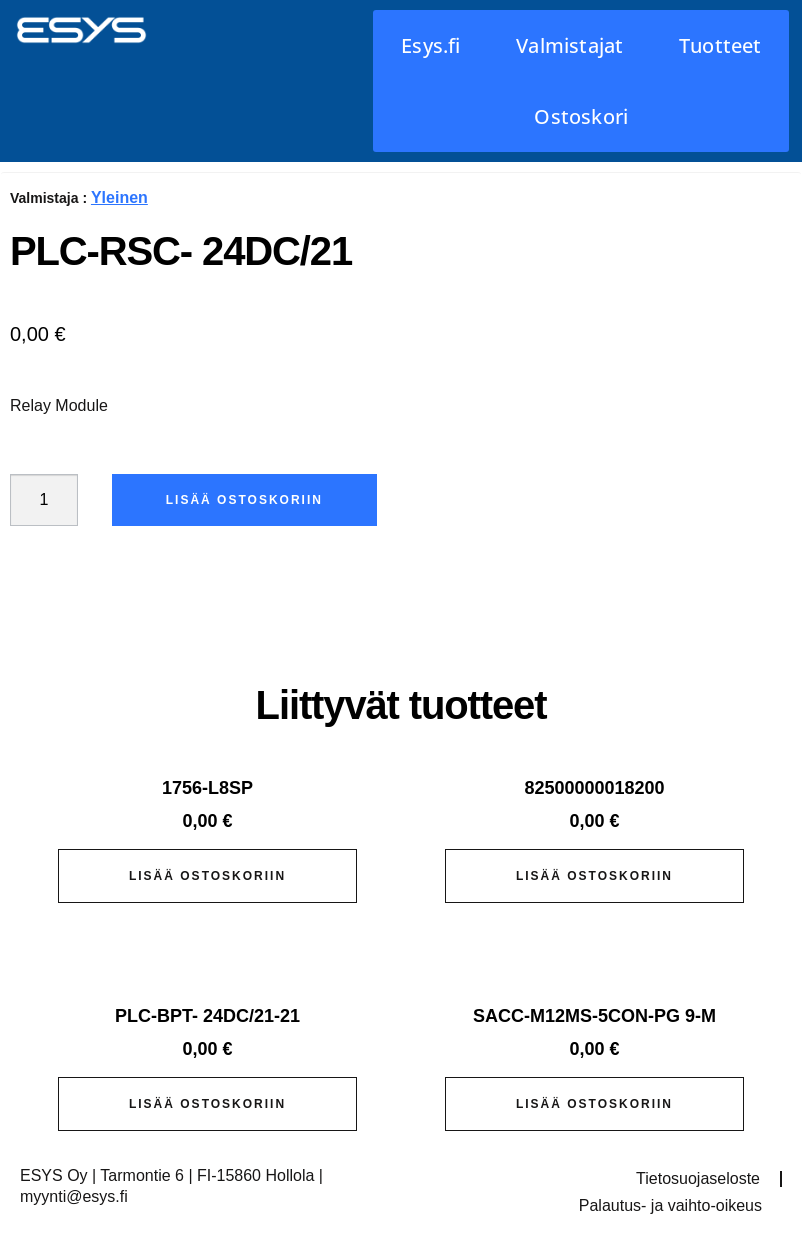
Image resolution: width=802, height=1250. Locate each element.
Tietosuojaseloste (698, 1178)
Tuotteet (720, 45)
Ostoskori (581, 116)
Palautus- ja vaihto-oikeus (670, 1205)
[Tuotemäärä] (44, 500)
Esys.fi (430, 45)
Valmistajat (569, 45)
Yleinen (119, 197)
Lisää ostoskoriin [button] (207, 876)
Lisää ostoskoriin (244, 500)
